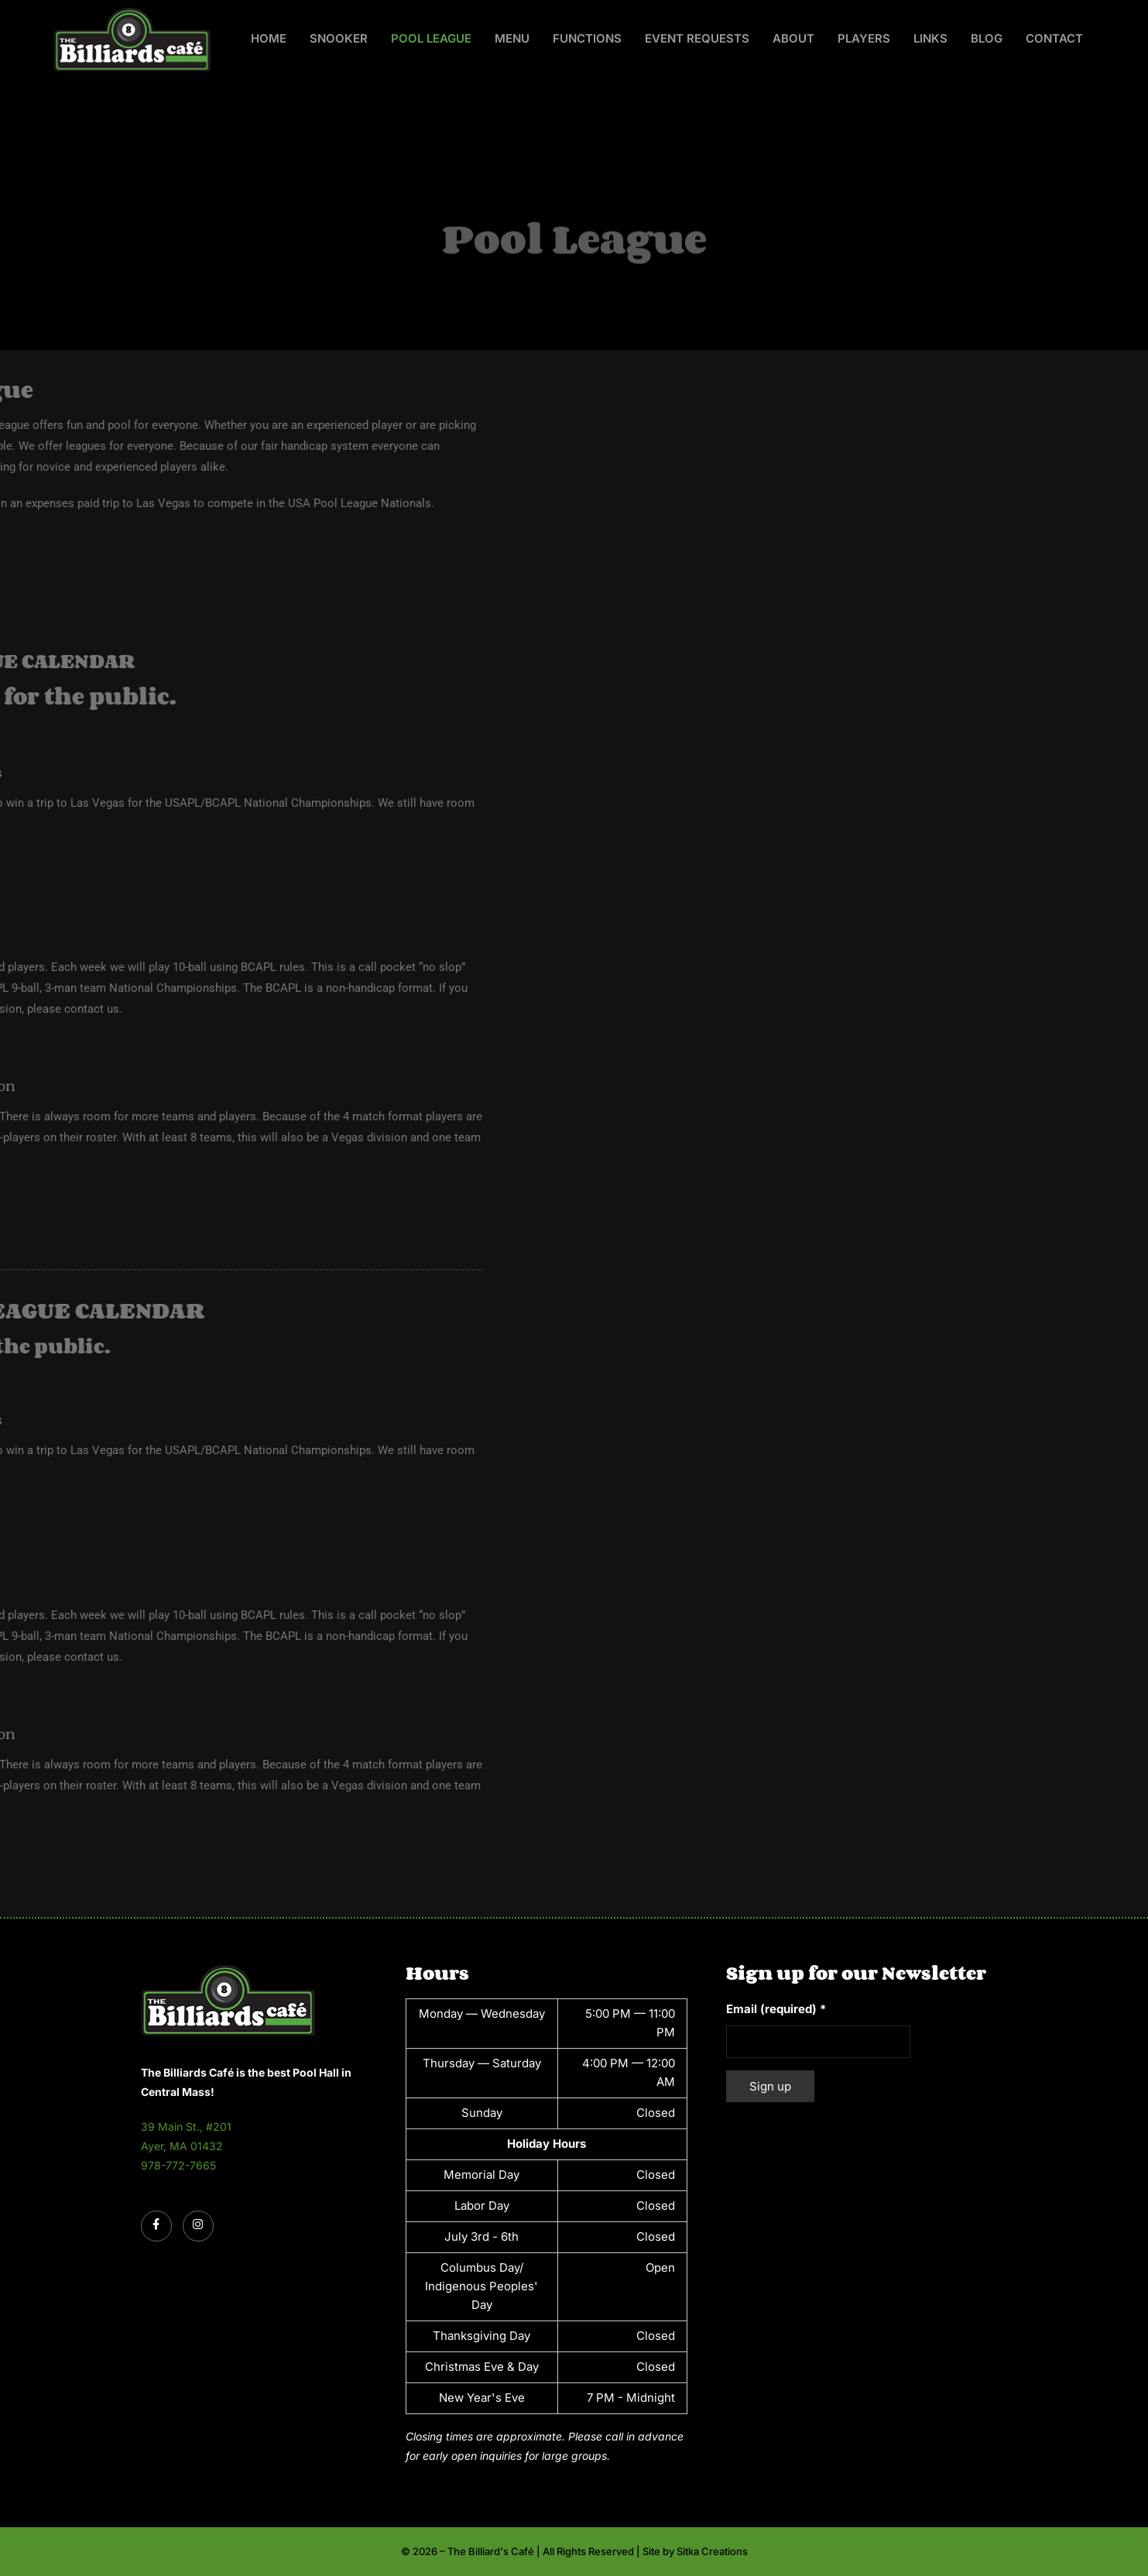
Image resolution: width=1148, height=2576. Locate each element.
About (793, 38)
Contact (1054, 38)
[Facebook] (156, 2226)
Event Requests (697, 38)
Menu (512, 38)
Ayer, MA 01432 (182, 2145)
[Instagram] (198, 2226)
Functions (587, 38)
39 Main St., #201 (186, 2126)
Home (268, 38)
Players (864, 38)
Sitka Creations (712, 2551)
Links (930, 38)
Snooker (339, 38)
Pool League (431, 38)
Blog (986, 38)
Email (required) (776, 2008)
